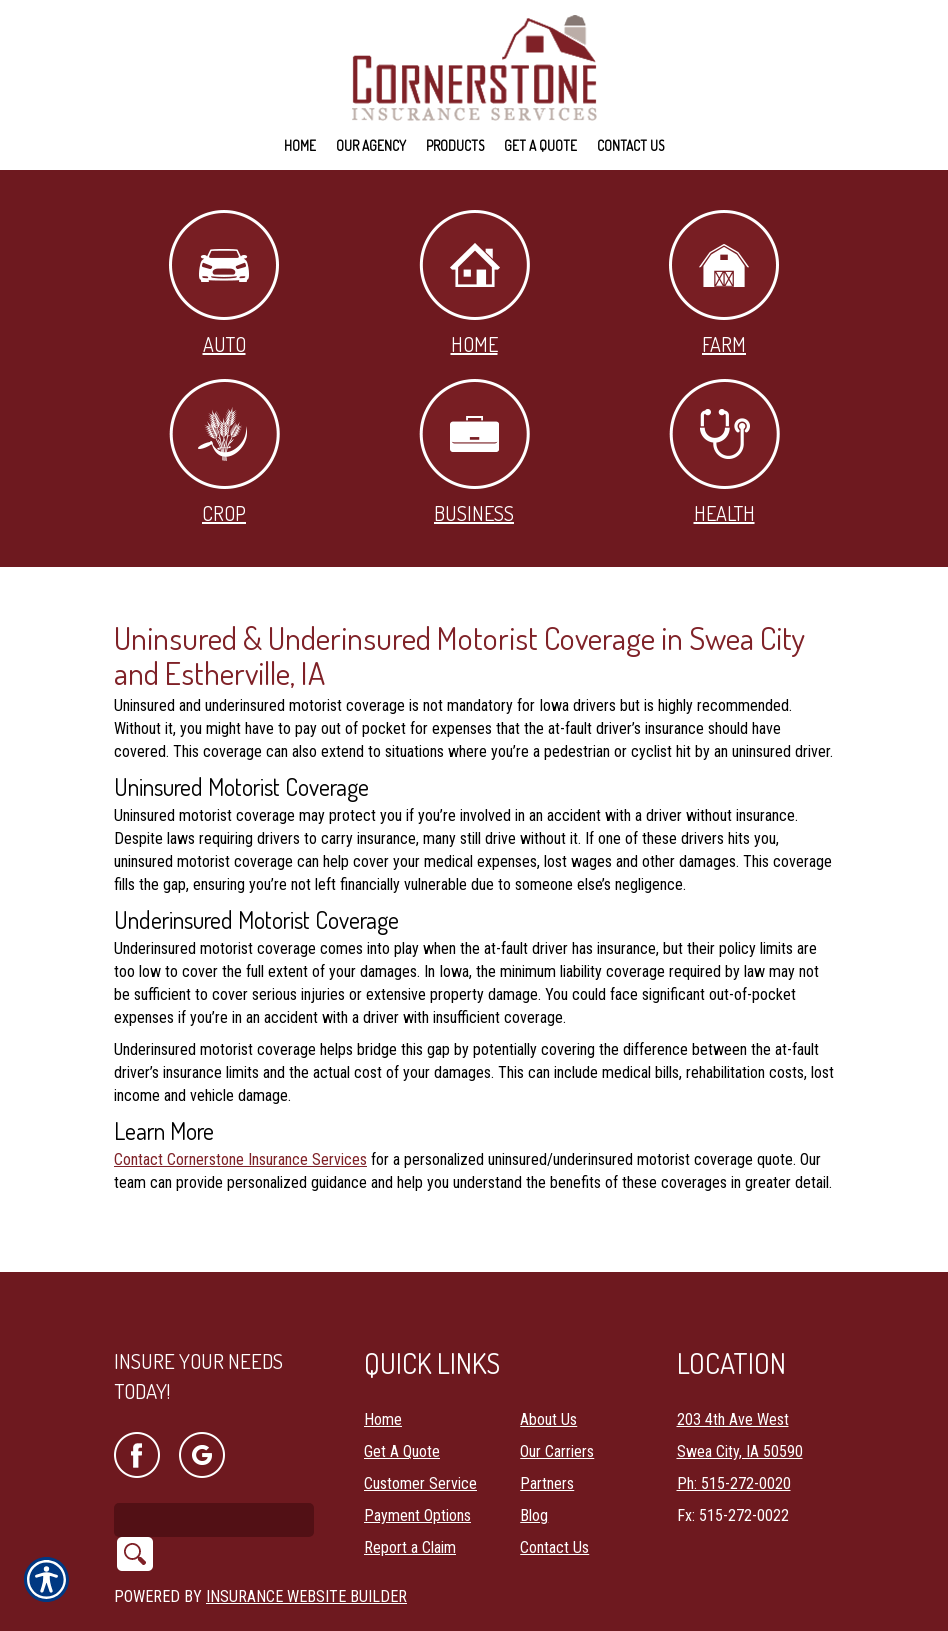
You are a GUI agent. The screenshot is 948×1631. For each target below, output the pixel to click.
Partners (547, 1431)
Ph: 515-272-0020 (734, 1431)
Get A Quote (402, 1399)
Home (474, 283)
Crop (224, 452)
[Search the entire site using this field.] (214, 1467)
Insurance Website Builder (306, 1543)
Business (474, 452)
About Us (548, 1367)
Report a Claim (410, 1495)
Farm (724, 283)
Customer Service (420, 1431)
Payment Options (417, 1463)
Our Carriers (557, 1399)
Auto (224, 283)
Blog (534, 1463)
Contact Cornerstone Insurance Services (240, 1159)
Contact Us (554, 1495)
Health (724, 452)
